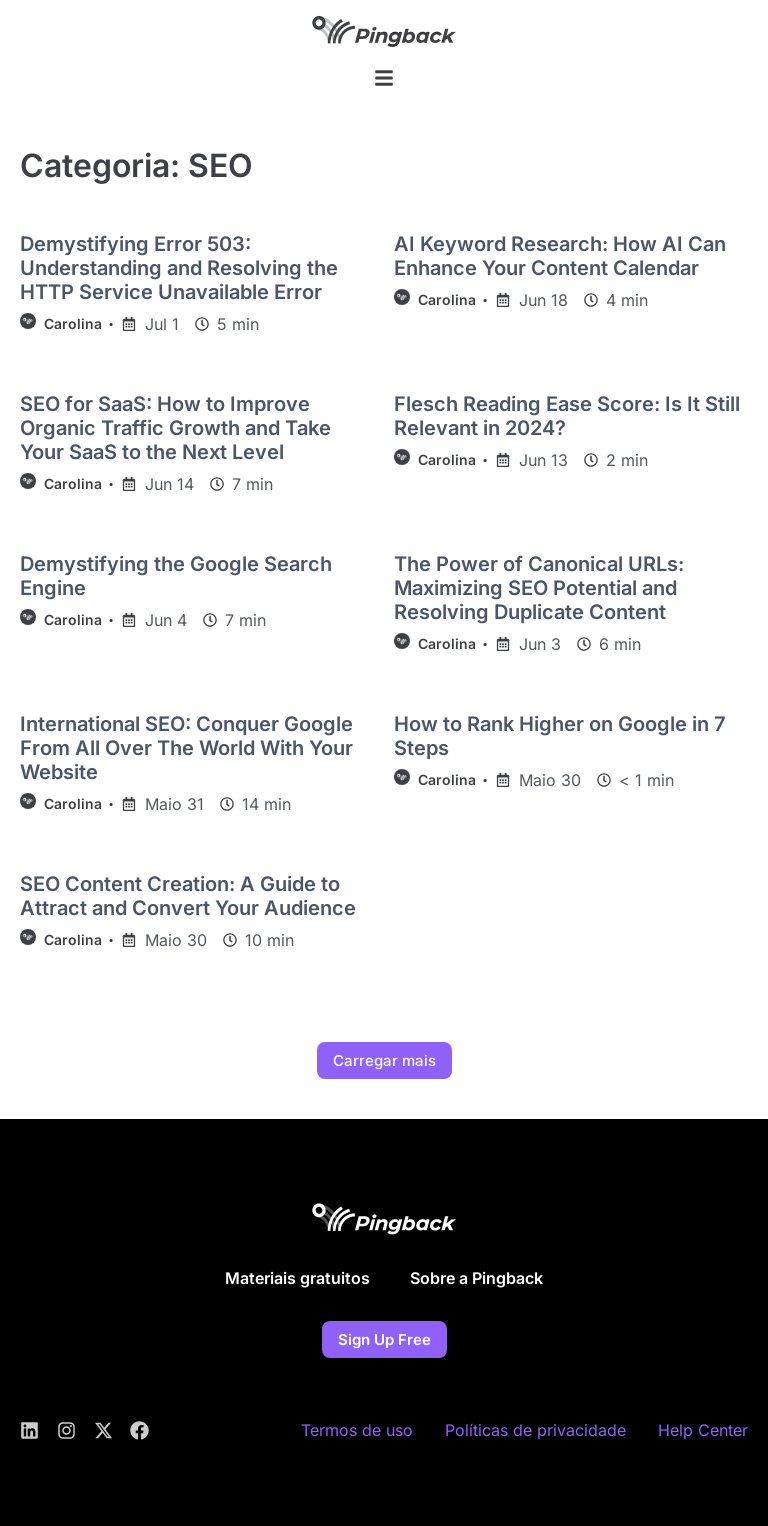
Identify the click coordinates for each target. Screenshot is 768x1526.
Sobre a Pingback (476, 1278)
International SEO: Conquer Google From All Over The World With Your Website (186, 748)
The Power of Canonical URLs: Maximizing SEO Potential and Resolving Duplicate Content (539, 588)
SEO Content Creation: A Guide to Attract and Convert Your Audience (188, 896)
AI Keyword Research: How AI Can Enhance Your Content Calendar (560, 256)
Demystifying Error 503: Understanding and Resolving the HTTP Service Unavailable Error (179, 268)
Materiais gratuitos (297, 1278)
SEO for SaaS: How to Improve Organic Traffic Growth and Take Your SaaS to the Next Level (175, 428)
